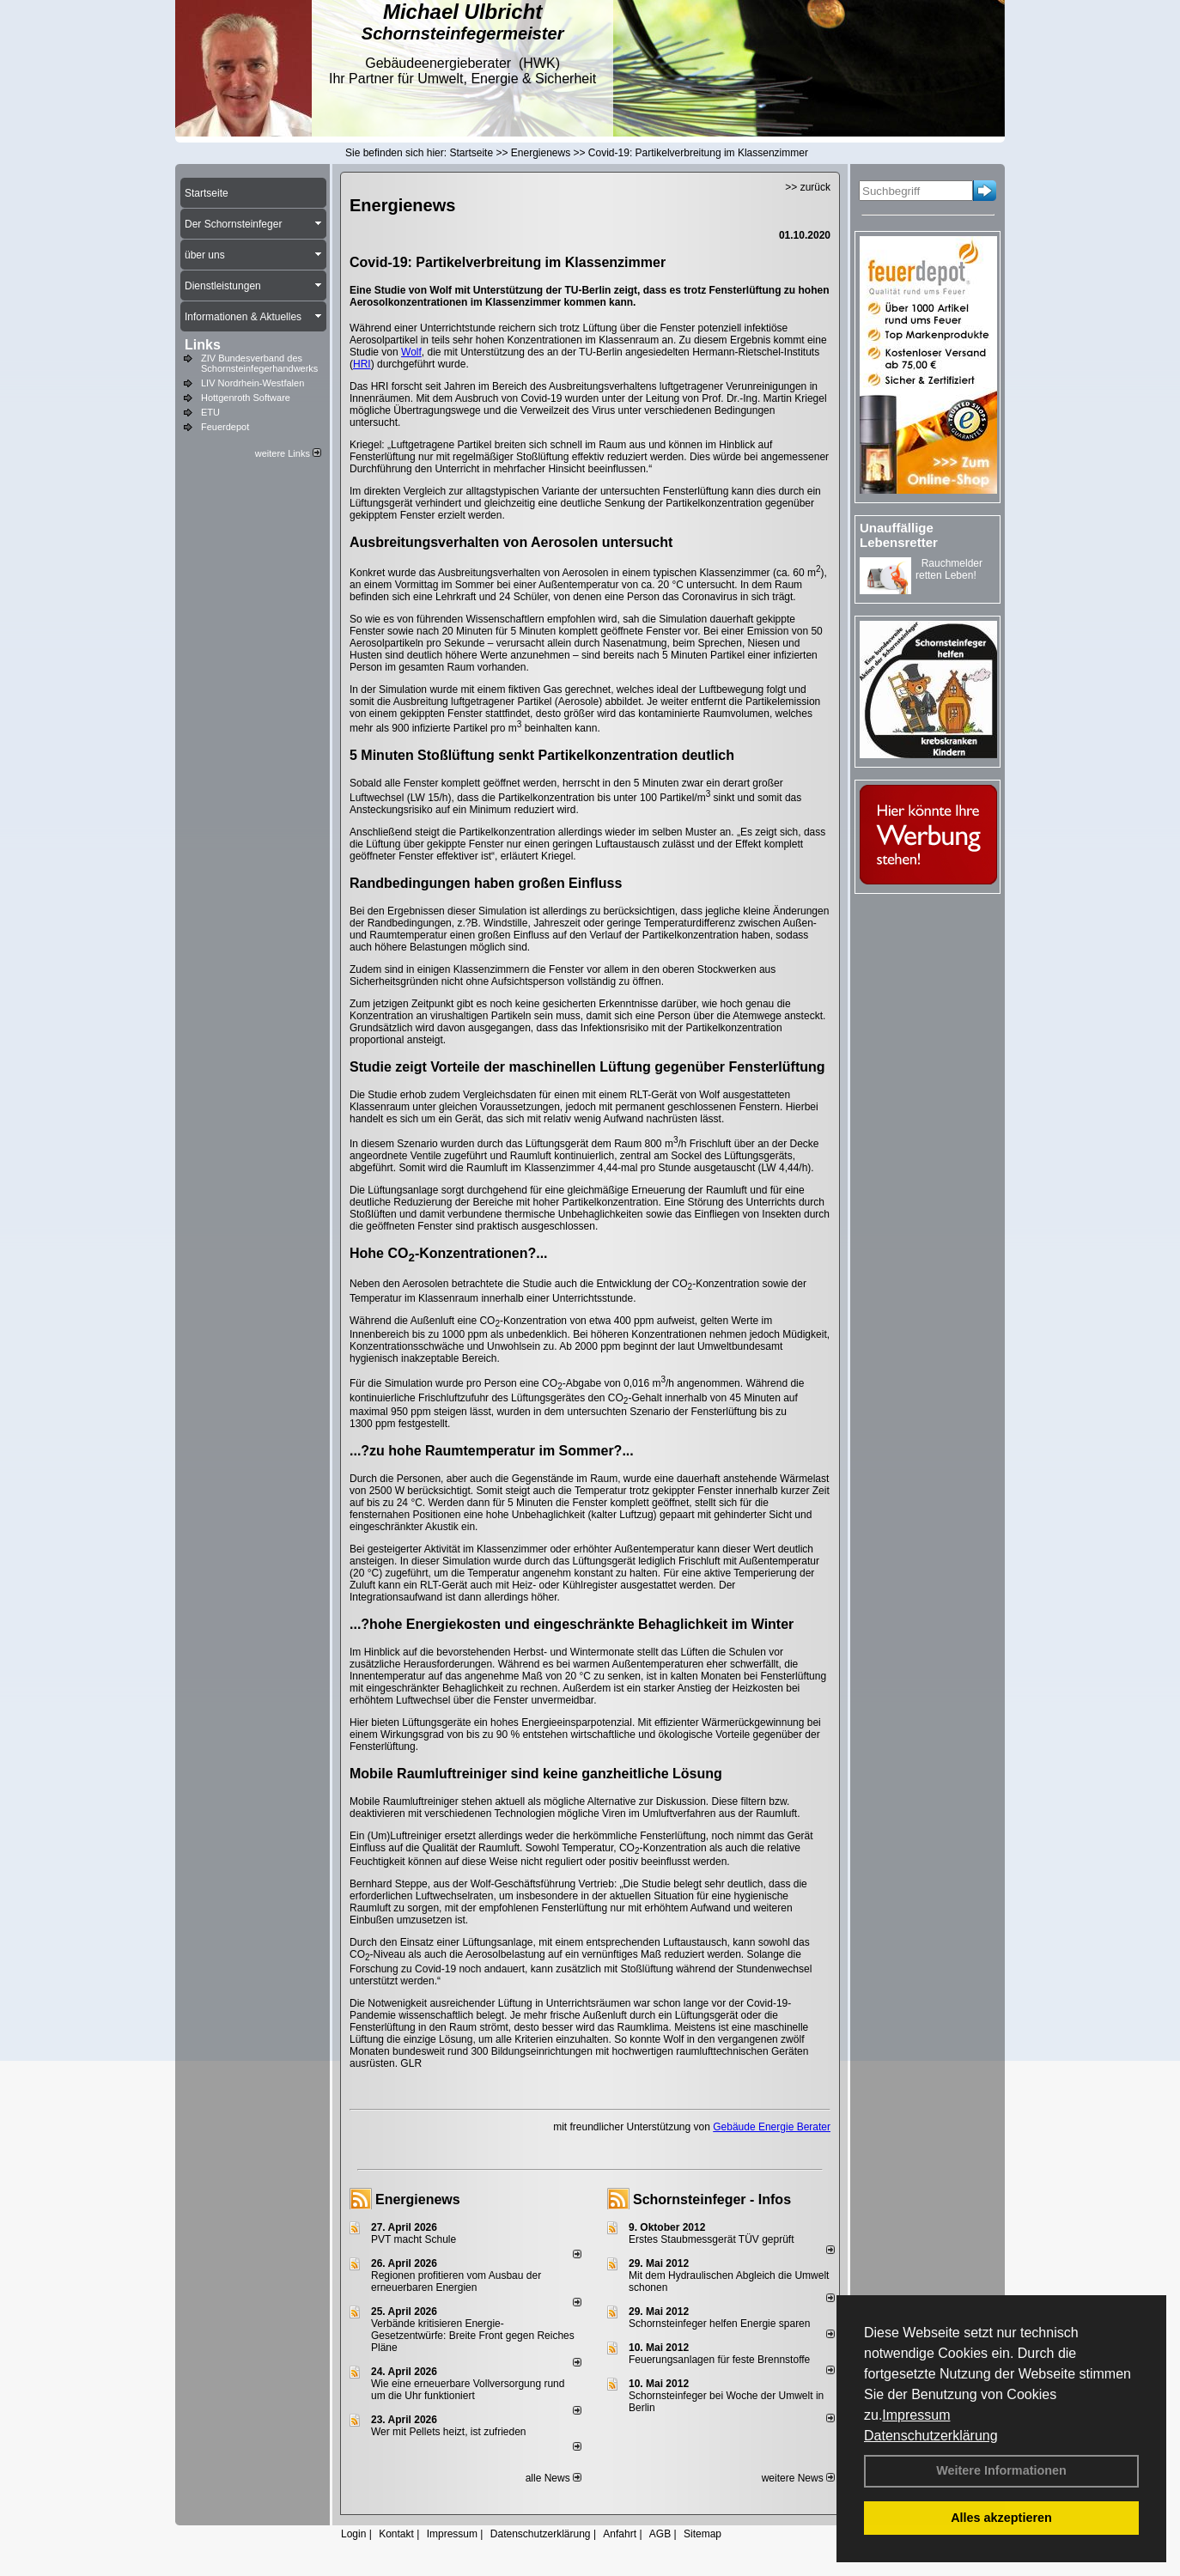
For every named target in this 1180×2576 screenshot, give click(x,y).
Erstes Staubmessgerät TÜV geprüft (711, 2239)
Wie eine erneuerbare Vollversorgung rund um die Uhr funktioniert (467, 2390)
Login (353, 2534)
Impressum (916, 2415)
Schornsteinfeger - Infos (712, 2199)
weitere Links (288, 453)
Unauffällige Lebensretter (899, 535)
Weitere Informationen (1001, 2470)
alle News (553, 2478)
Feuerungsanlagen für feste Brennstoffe (719, 2360)
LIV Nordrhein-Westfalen (252, 383)
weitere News (798, 2478)
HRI (362, 364)
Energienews (417, 2199)
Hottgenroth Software (245, 397)
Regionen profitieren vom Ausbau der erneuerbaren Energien (456, 2281)
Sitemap (702, 2534)
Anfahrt (619, 2534)
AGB (660, 2534)
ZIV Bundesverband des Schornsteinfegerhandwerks (259, 363)
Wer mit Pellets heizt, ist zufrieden (448, 2432)
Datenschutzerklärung (931, 2435)
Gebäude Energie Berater (771, 2127)
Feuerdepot (225, 427)
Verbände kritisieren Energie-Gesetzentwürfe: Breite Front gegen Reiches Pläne (473, 2336)
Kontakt (396, 2534)
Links (203, 344)
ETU (210, 412)
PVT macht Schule (413, 2239)
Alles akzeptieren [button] (1001, 2517)
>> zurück (807, 187)
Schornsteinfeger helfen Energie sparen (719, 2324)
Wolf (411, 352)
